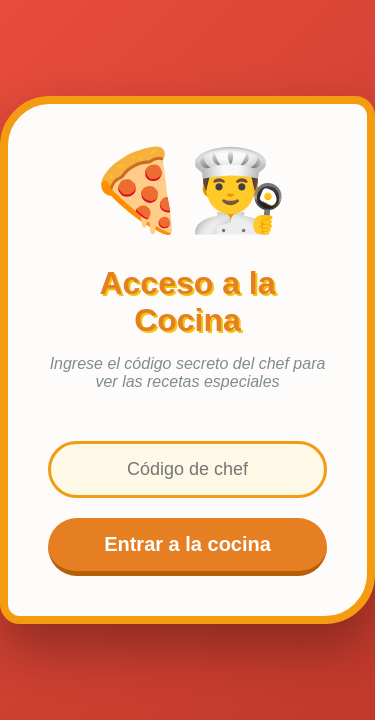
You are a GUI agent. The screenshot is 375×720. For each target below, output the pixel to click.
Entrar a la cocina (187, 544)
